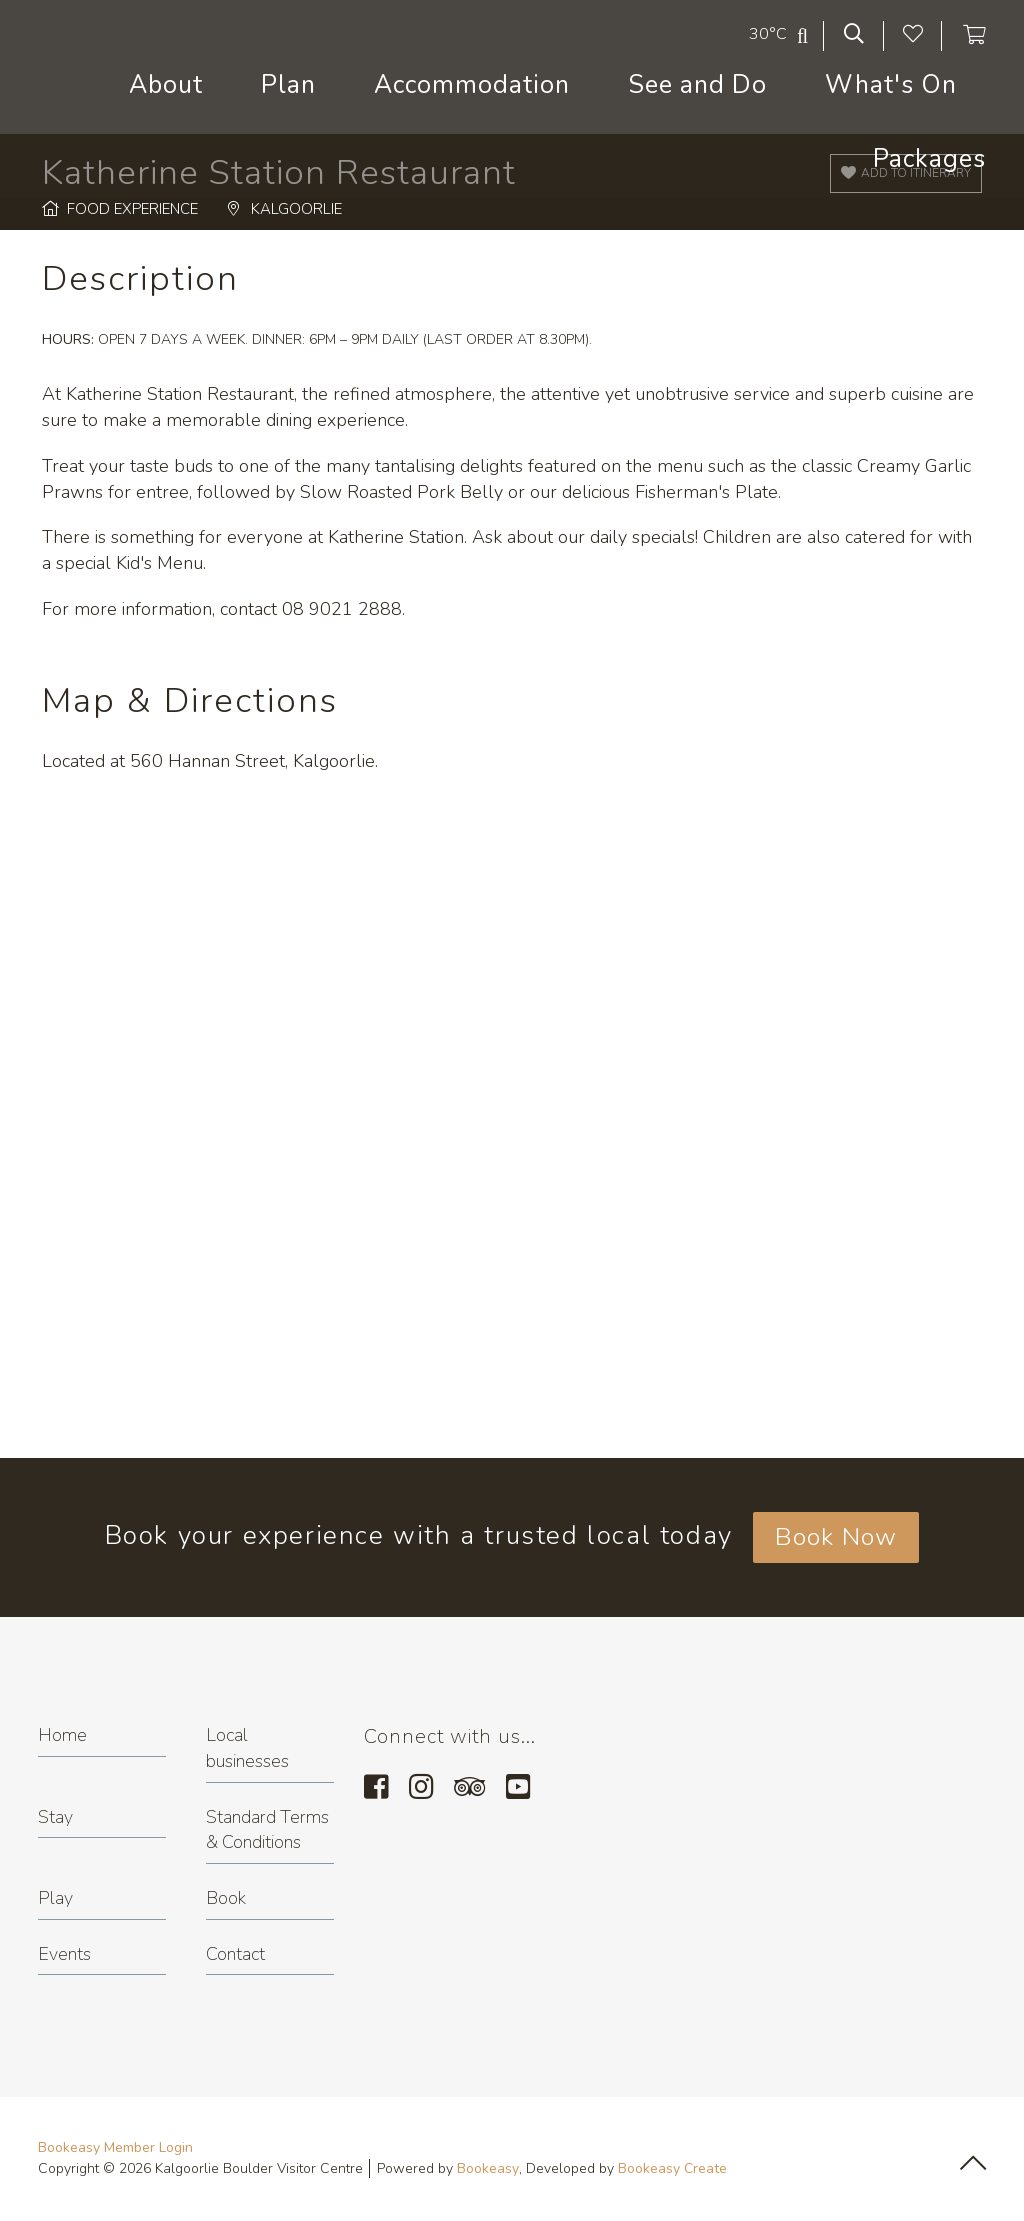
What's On (891, 85)
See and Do (697, 85)
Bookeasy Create (672, 2168)
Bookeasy (488, 2168)
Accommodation (472, 85)
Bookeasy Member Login (115, 2147)
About (166, 85)
